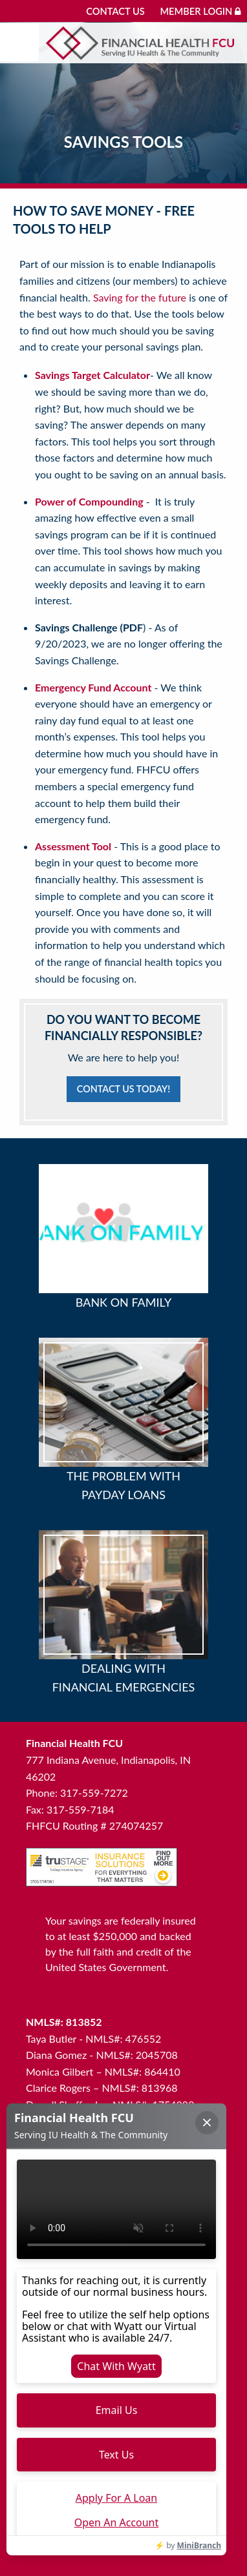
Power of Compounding (89, 501)
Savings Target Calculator (92, 375)
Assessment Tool (73, 846)
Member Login (200, 11)
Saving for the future (139, 297)
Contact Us (115, 11)
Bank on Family (124, 1302)
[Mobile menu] (19, 42)
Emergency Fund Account (93, 687)
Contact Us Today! (123, 1088)
